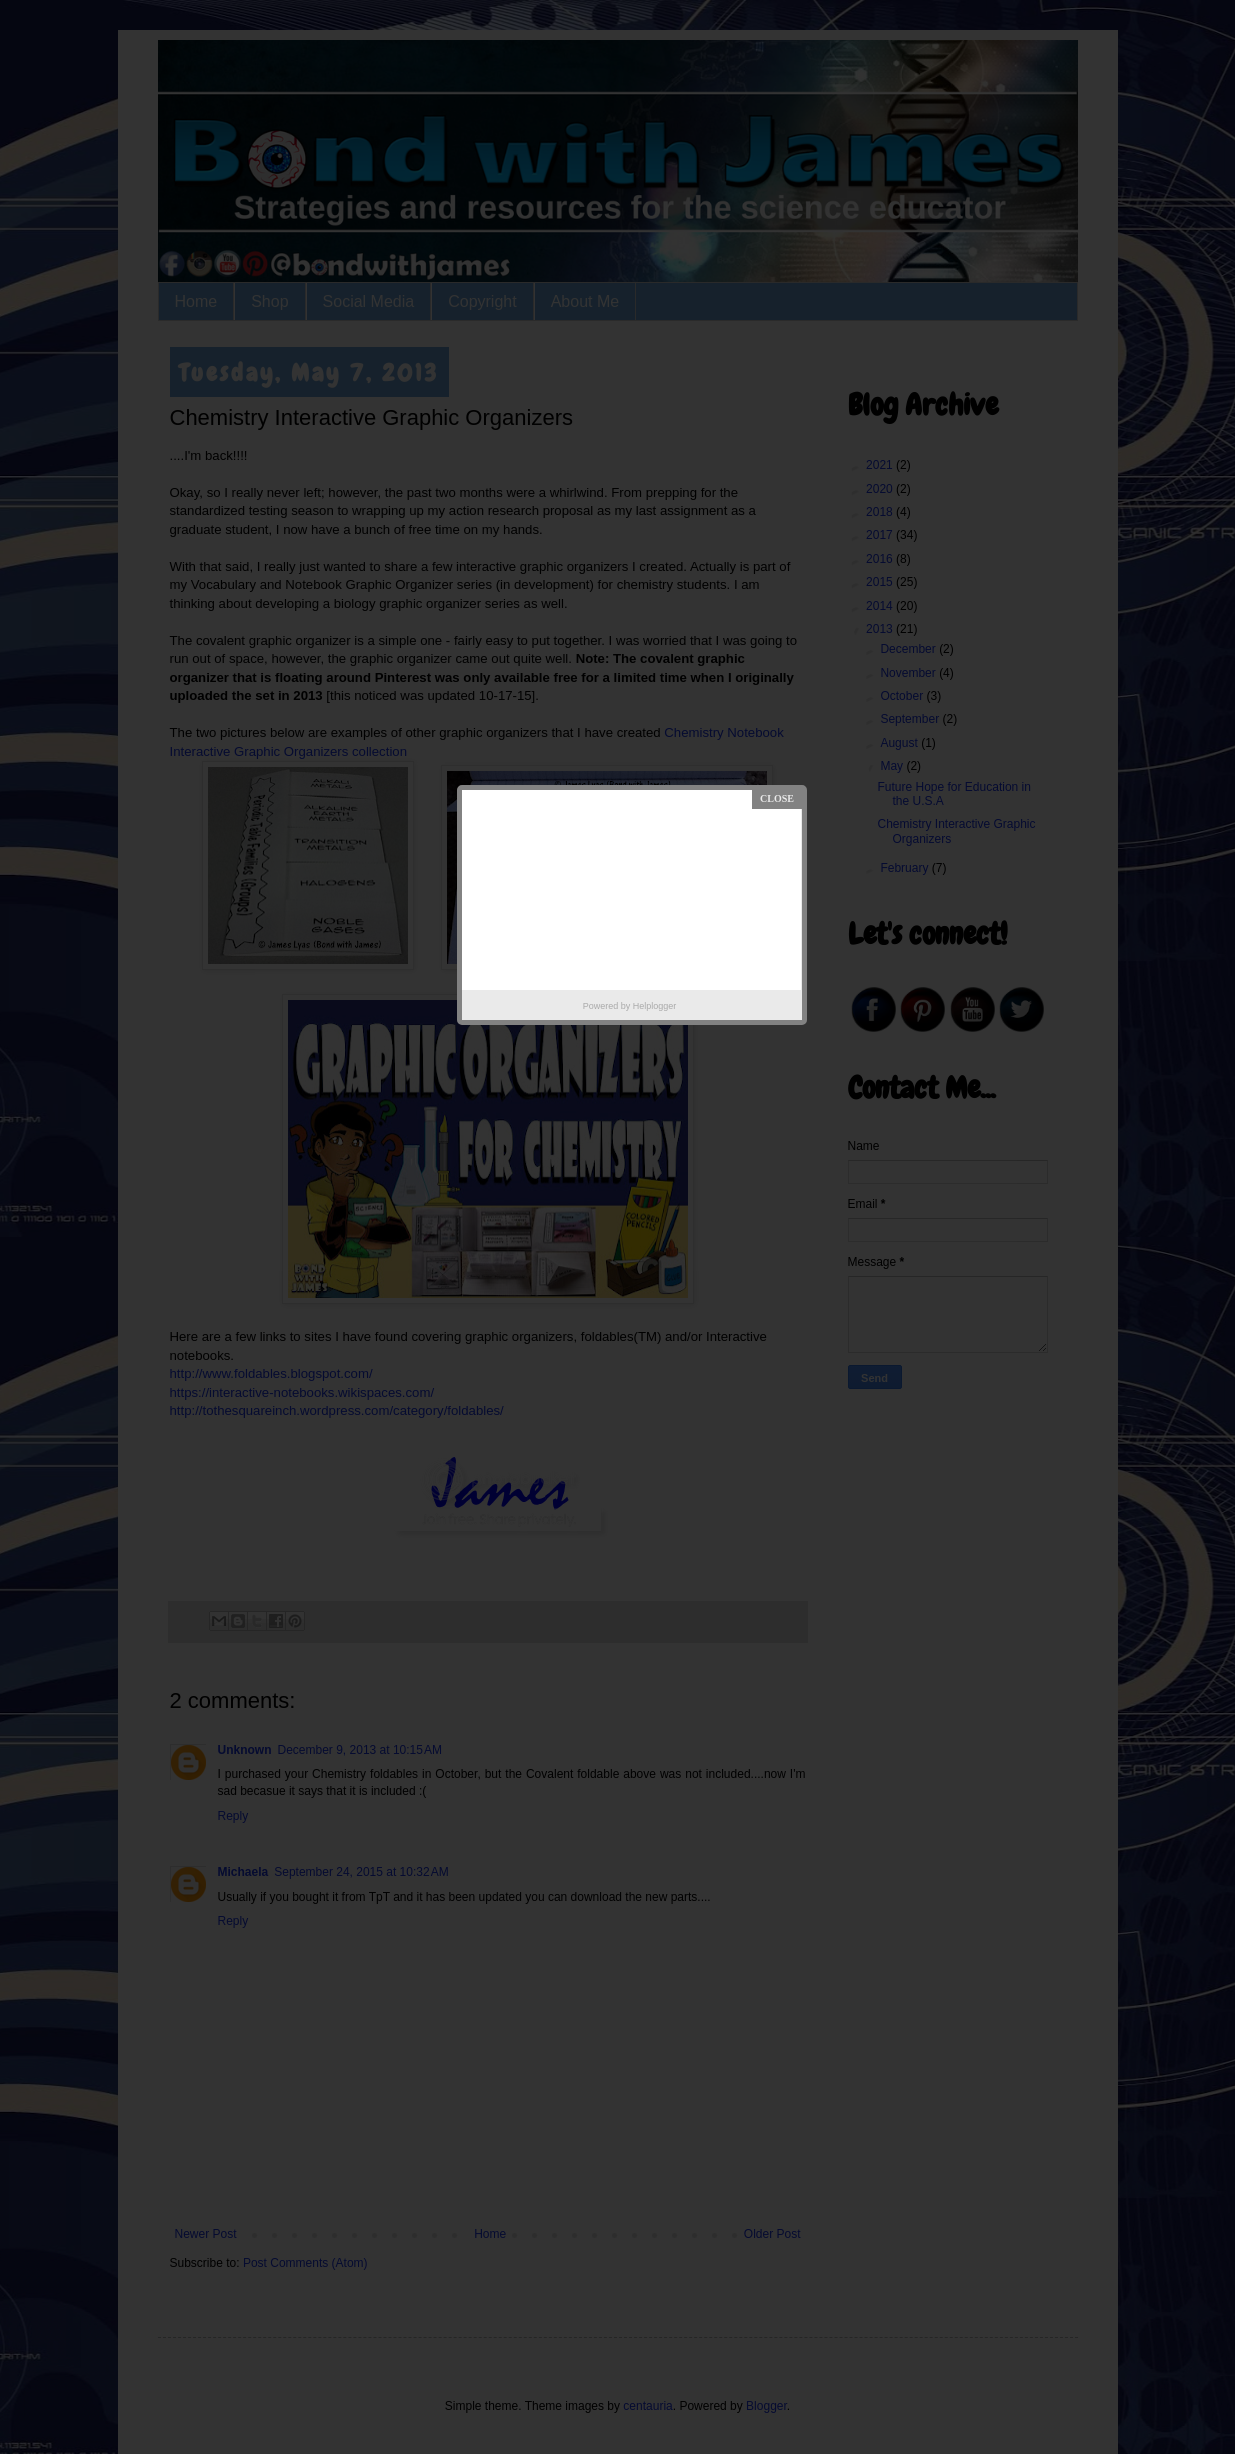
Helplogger (655, 1006)
